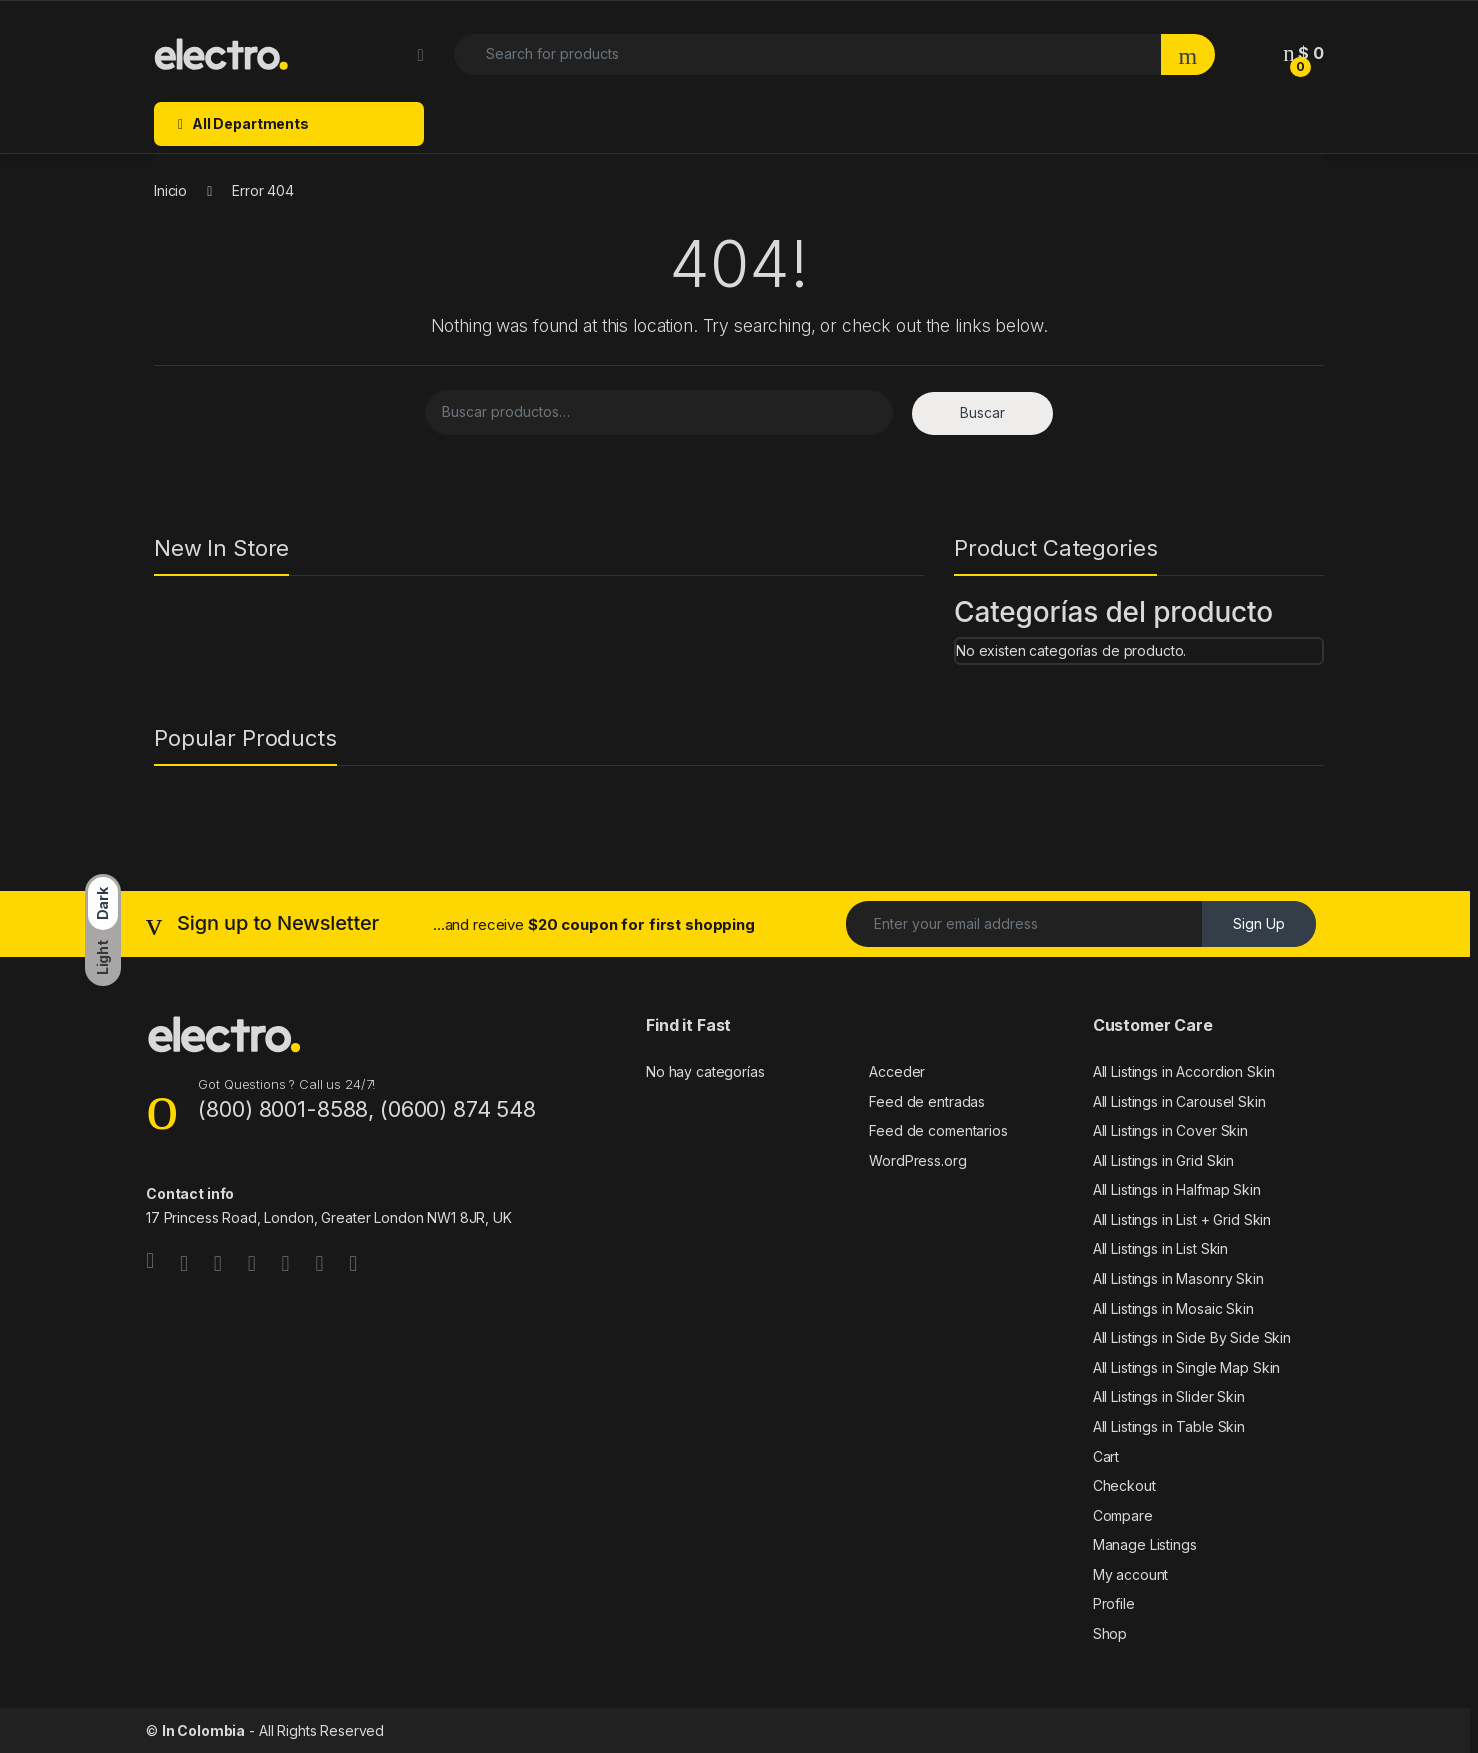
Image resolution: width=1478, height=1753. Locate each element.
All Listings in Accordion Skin (1184, 1071)
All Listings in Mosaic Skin (1173, 1308)
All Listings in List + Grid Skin (1182, 1219)
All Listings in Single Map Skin (1187, 1367)
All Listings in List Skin (1161, 1248)
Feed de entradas (927, 1101)
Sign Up (1259, 923)
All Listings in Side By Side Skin (1192, 1337)
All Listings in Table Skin (1169, 1426)
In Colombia (203, 1730)
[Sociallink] (150, 1261)
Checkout (1124, 1485)
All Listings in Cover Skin (1170, 1130)
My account (1131, 1574)
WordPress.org (917, 1160)
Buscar (982, 412)
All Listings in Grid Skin (1164, 1160)
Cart (1106, 1456)
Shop (1110, 1633)
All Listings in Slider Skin (1169, 1396)
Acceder (897, 1071)
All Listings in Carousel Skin (1179, 1101)
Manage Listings (1145, 1544)
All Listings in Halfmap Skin (1177, 1189)
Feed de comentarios (938, 1130)
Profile (1114, 1603)
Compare (1123, 1515)
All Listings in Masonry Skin (1178, 1278)
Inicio (170, 190)
